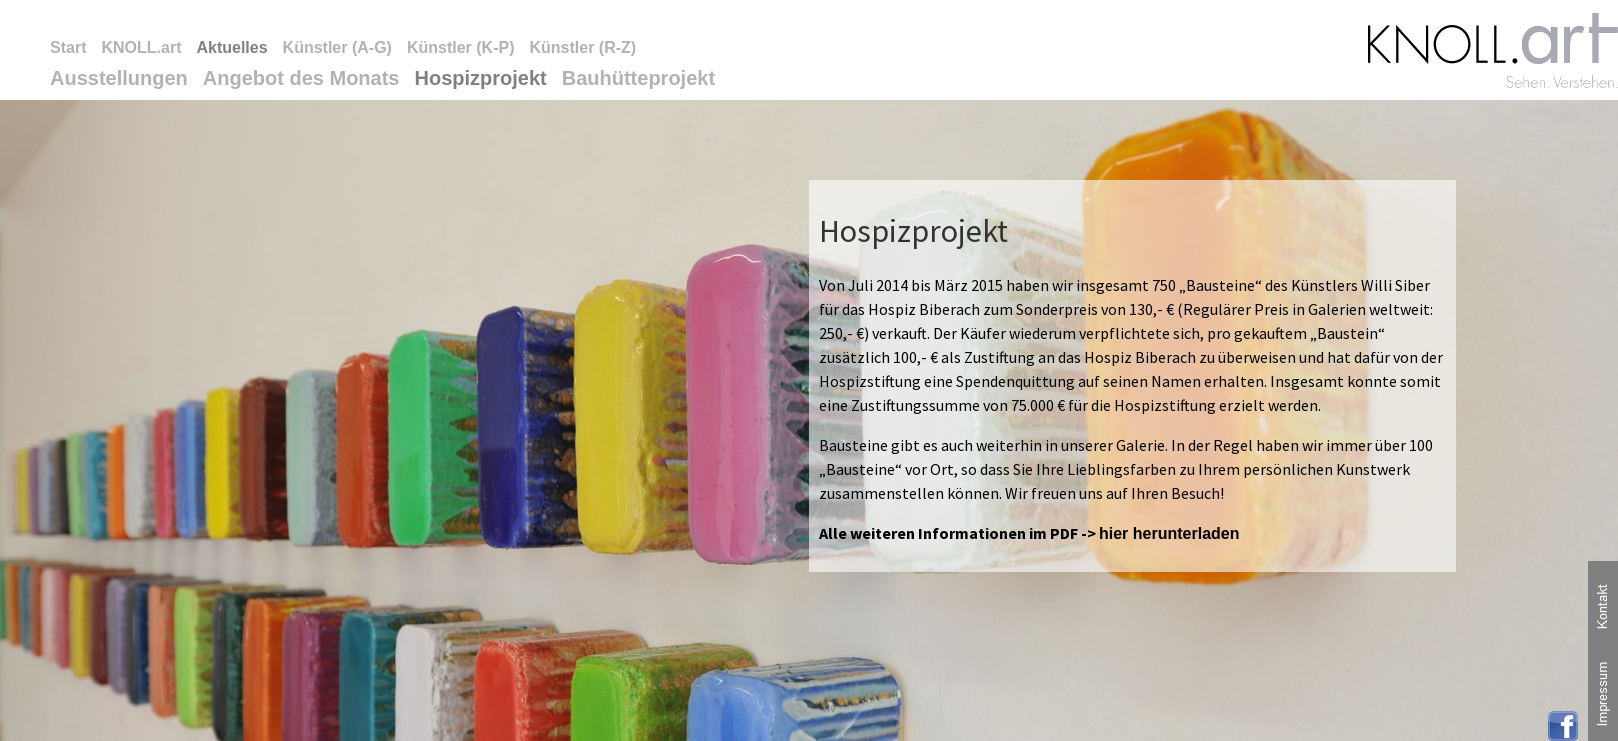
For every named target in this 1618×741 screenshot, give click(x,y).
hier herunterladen (1169, 533)
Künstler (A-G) (337, 47)
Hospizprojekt (480, 78)
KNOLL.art (141, 47)
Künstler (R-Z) (582, 47)
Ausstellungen (119, 78)
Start (68, 47)
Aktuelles (231, 47)
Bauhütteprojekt (638, 78)
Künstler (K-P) (461, 47)
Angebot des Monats (301, 78)
